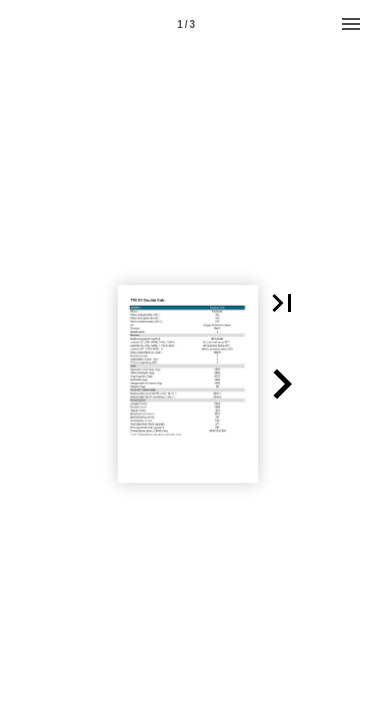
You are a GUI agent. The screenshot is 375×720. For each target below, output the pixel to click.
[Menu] (351, 24)
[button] (282, 303)
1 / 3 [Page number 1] (186, 24)
